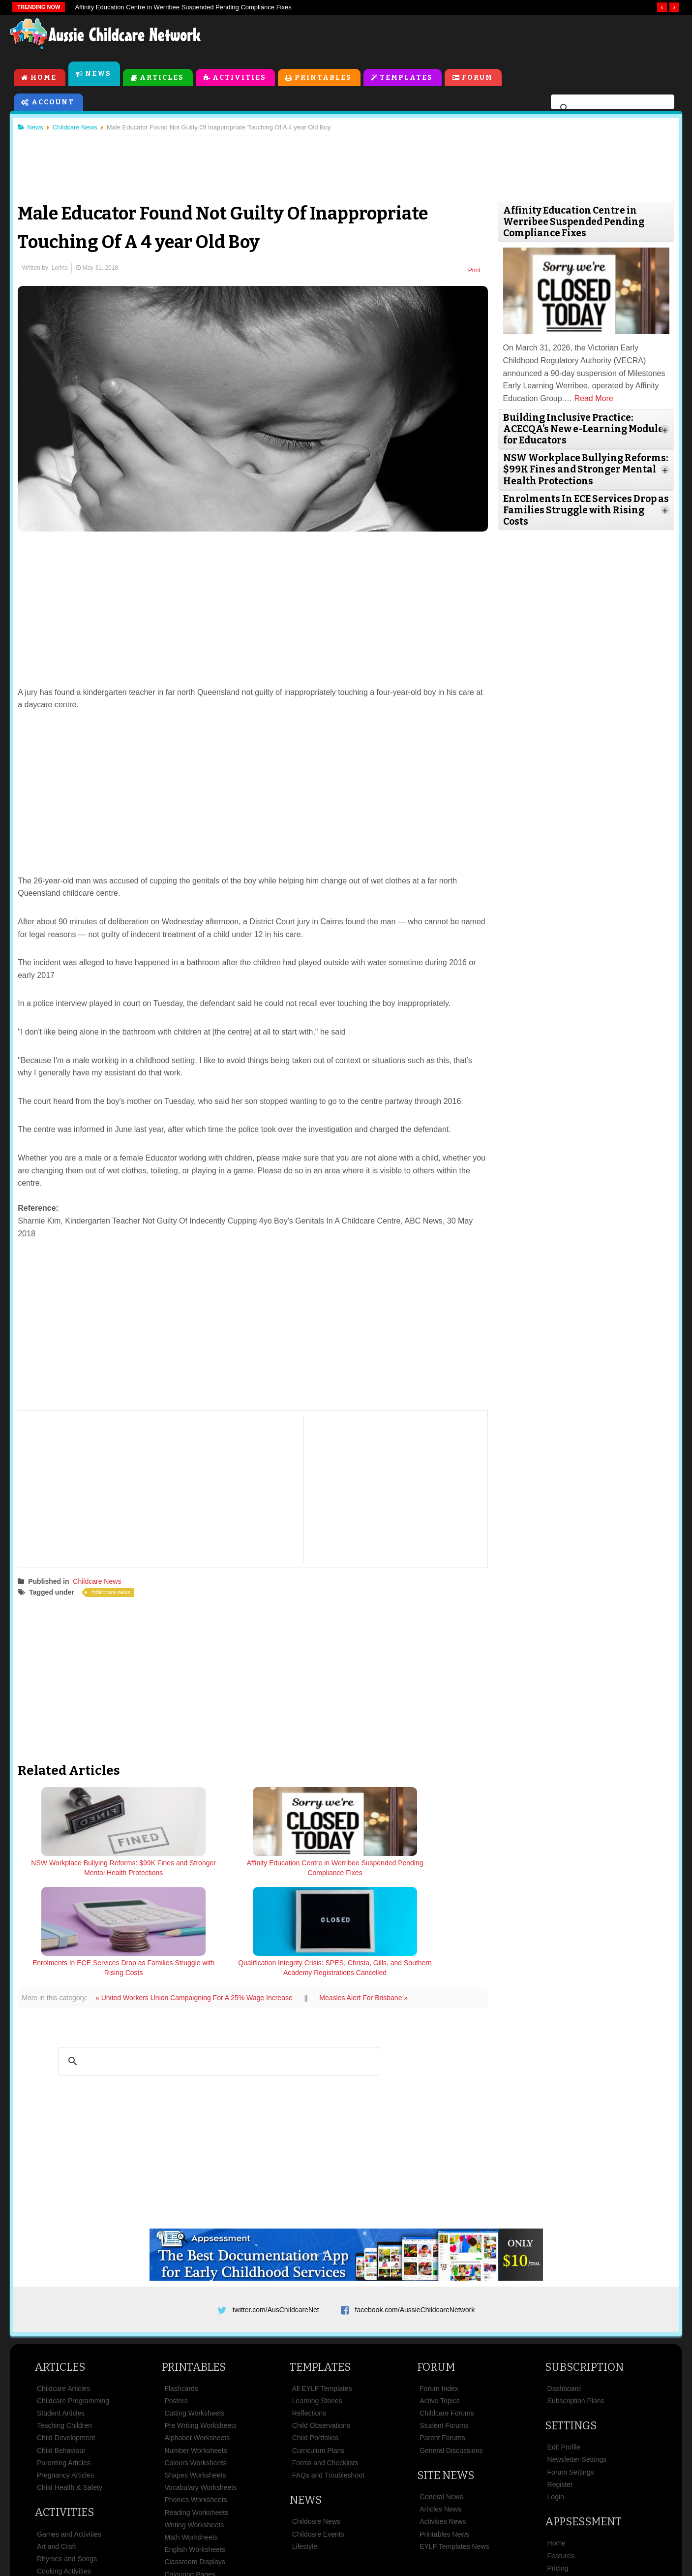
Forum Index (439, 2290)
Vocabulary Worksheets (200, 2389)
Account (52, 104)
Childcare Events (318, 2436)
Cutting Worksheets (194, 2315)
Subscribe (493, 2518)
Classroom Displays (194, 2464)
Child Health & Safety (69, 2389)
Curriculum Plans (318, 2352)
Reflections (309, 2315)
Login (555, 2399)
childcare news (117, 1592)
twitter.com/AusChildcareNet (276, 2208)
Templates (407, 79)
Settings (571, 2327)
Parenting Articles (63, 2365)
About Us (141, 2518)
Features (560, 2457)
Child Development (66, 2340)
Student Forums (444, 2327)
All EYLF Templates (322, 2290)
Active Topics (439, 2303)
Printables (323, 79)
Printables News (444, 2436)
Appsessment (583, 2423)
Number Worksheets (195, 2352)
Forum (478, 79)
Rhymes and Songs (67, 2461)
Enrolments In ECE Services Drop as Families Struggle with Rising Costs (312, 1871)
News (99, 75)
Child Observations (321, 2327)
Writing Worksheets (194, 2426)
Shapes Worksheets (195, 2377)
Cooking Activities (64, 2473)
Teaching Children (64, 2327)
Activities (240, 79)
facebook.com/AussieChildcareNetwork (415, 2208)
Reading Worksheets (196, 2414)
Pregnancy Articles (65, 2377)
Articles (162, 79)
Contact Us (547, 2518)
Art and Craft (56, 2448)
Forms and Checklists (325, 2365)
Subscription (584, 2268)
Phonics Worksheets (195, 2402)
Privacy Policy (434, 2518)
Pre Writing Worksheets (200, 2327)
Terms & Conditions (262, 2518)
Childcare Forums (447, 2315)
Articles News (440, 2411)
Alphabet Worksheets (197, 2340)
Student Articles (61, 2315)
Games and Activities (69, 2436)
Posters (175, 2303)
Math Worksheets (191, 2439)
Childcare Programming (73, 2303)
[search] (611, 110)
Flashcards (181, 2290)
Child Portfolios (315, 2340)
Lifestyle (304, 2448)
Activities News (443, 2423)
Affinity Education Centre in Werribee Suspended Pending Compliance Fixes (183, 7)
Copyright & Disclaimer (352, 2518)
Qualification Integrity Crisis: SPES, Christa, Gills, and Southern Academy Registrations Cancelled (428, 1876)
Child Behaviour (61, 2352)
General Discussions (451, 2352)
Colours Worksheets (195, 2365)
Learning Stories (317, 2303)
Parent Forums (442, 2340)
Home (43, 79)
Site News (445, 2377)
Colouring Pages (189, 2476)
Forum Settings (570, 2374)
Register (560, 2386)
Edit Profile (564, 2349)
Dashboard (564, 2290)
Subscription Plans (575, 2303)
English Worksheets (194, 2451)
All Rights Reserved (417, 2550)
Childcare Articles (63, 2290)
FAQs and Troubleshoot (328, 2377)
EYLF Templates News (454, 2448)
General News (441, 2399)
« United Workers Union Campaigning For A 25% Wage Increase (199, 1896)
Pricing (558, 2470)
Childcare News (101, 1580)
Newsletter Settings (577, 2361)
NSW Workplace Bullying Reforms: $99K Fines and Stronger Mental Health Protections (80, 1876)
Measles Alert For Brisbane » (368, 1896)
